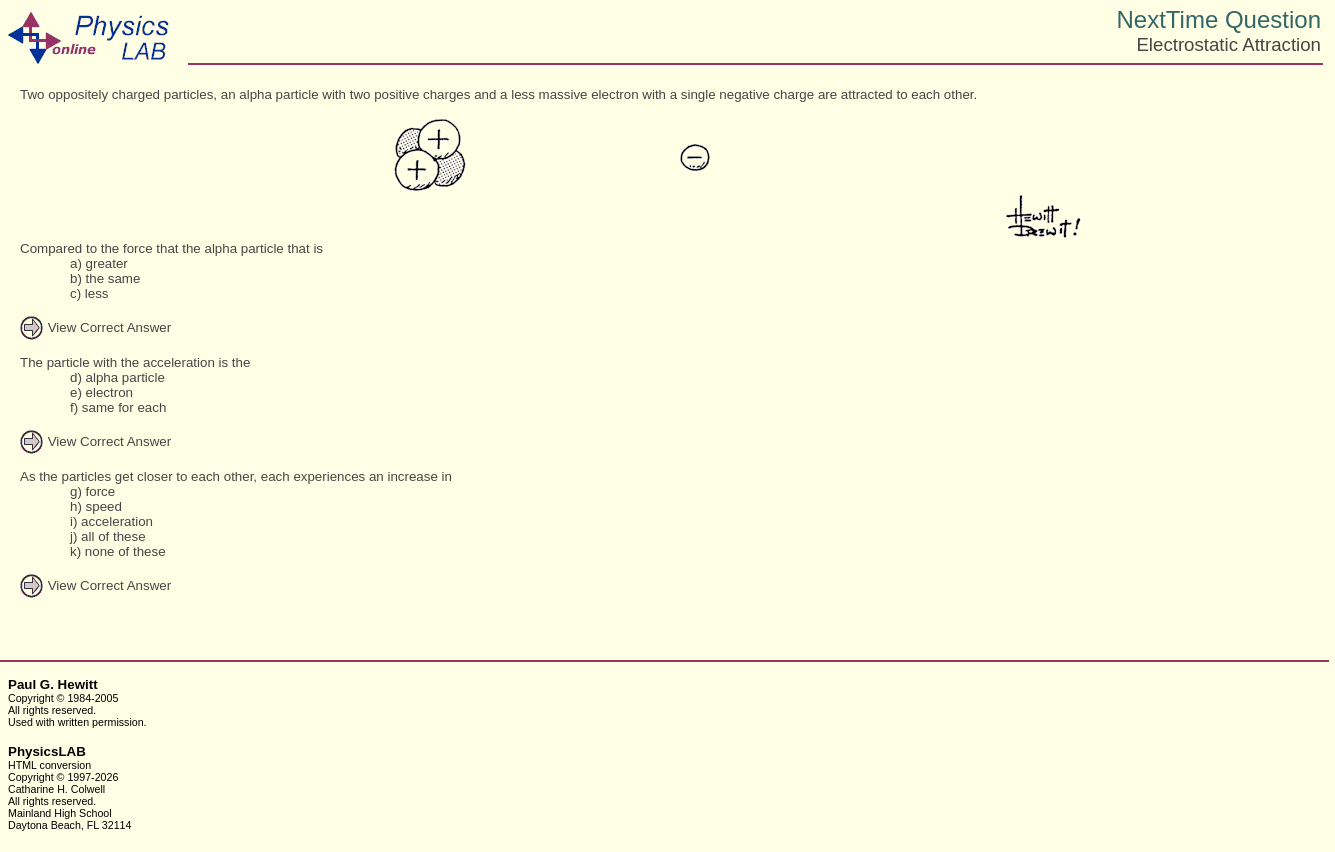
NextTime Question (1218, 19)
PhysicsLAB (47, 751)
